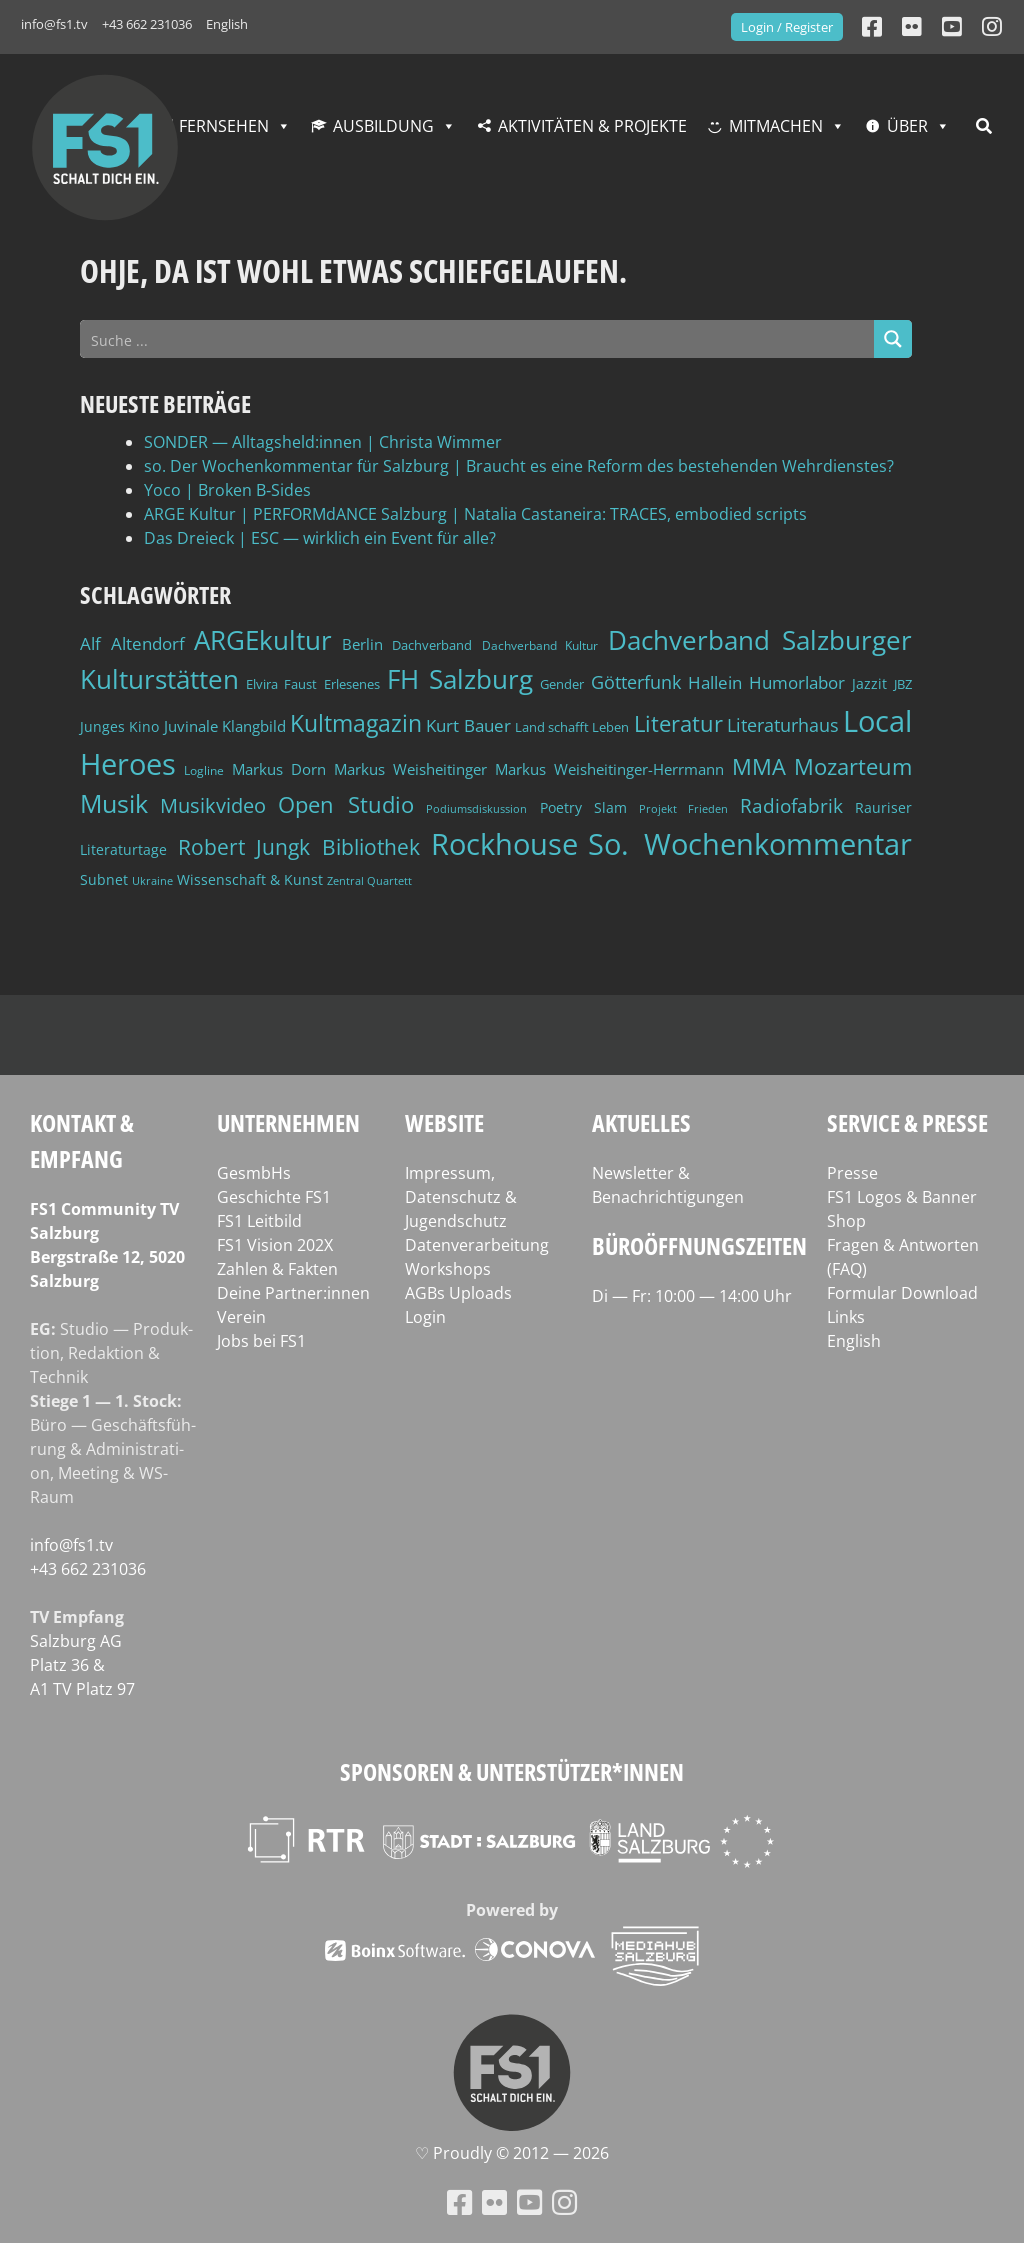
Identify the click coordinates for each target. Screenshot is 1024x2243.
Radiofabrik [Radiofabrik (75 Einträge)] (791, 806)
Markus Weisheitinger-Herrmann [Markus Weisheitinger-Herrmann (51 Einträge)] (609, 769)
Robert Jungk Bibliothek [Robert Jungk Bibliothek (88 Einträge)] (299, 847)
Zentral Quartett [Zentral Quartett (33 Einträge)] (369, 880)
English (227, 24)
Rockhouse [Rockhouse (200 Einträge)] (504, 844)
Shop (846, 1221)
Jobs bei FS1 (261, 1341)
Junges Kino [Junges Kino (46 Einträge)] (119, 726)
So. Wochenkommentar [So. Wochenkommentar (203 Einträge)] (750, 844)
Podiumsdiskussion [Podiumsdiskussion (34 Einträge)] (476, 808)
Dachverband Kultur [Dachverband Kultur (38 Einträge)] (540, 645)
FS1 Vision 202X (275, 1245)
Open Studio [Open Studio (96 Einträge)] (346, 804)
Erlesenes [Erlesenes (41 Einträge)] (352, 684)
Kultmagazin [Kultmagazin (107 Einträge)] (356, 723)
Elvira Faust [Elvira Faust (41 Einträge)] (281, 684)
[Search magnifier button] (893, 339)
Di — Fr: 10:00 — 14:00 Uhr (692, 1296)
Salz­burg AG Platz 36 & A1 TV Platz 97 (82, 1665)
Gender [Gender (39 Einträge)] (562, 684)
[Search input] (478, 339)
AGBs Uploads (458, 1293)
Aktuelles (641, 1122)
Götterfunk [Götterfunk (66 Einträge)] (636, 682)
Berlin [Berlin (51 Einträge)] (362, 644)
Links (846, 1317)
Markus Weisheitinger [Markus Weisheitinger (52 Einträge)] (410, 769)
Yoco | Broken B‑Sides (227, 490)
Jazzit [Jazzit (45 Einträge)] (869, 683)
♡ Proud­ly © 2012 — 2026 (512, 2153)
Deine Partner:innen (293, 1293)
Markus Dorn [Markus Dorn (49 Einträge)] (279, 769)
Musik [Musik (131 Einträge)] (114, 803)
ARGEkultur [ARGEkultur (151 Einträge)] (263, 640)
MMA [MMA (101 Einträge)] (759, 766)
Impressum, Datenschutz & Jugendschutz (461, 1197)
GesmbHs (254, 1173)
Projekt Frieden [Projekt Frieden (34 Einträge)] (683, 808)
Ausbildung (383, 126)
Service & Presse (907, 1122)
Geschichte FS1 (274, 1197)
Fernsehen (224, 126)
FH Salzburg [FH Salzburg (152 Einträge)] (460, 679)
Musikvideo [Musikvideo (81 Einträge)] (213, 805)
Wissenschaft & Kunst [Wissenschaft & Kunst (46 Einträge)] (250, 879)
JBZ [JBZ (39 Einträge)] (903, 684)
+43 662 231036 (147, 24)
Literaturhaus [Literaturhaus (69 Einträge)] (783, 724)
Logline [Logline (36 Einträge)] (204, 770)
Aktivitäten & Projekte (592, 126)
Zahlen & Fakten (277, 1269)
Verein (241, 1317)
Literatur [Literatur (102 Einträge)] (678, 723)
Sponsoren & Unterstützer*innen (512, 1771)
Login (425, 1317)
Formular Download (902, 1293)
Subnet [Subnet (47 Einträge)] (104, 879)
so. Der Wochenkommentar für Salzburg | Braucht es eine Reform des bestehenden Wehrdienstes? (519, 466)
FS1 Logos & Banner (902, 1197)
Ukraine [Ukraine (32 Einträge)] (152, 881)
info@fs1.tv (54, 24)
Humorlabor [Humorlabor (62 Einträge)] (797, 682)
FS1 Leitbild (259, 1221)
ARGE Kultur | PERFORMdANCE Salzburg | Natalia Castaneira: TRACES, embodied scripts (475, 514)
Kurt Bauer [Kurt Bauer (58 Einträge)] (468, 725)
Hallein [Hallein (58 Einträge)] (715, 682)
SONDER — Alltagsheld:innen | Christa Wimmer (323, 442)
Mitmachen (776, 126)
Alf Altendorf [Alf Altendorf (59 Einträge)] (132, 643)
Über (907, 126)
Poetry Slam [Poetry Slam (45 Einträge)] (583, 807)
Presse (852, 1173)
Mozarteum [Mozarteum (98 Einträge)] (853, 766)
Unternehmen (288, 1122)
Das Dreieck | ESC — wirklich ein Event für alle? (320, 538)
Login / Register (787, 27)
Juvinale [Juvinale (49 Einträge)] (191, 726)
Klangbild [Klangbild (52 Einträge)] (254, 726)
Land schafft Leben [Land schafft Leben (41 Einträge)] (572, 727)
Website (444, 1122)
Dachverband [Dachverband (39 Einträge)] (432, 645)
